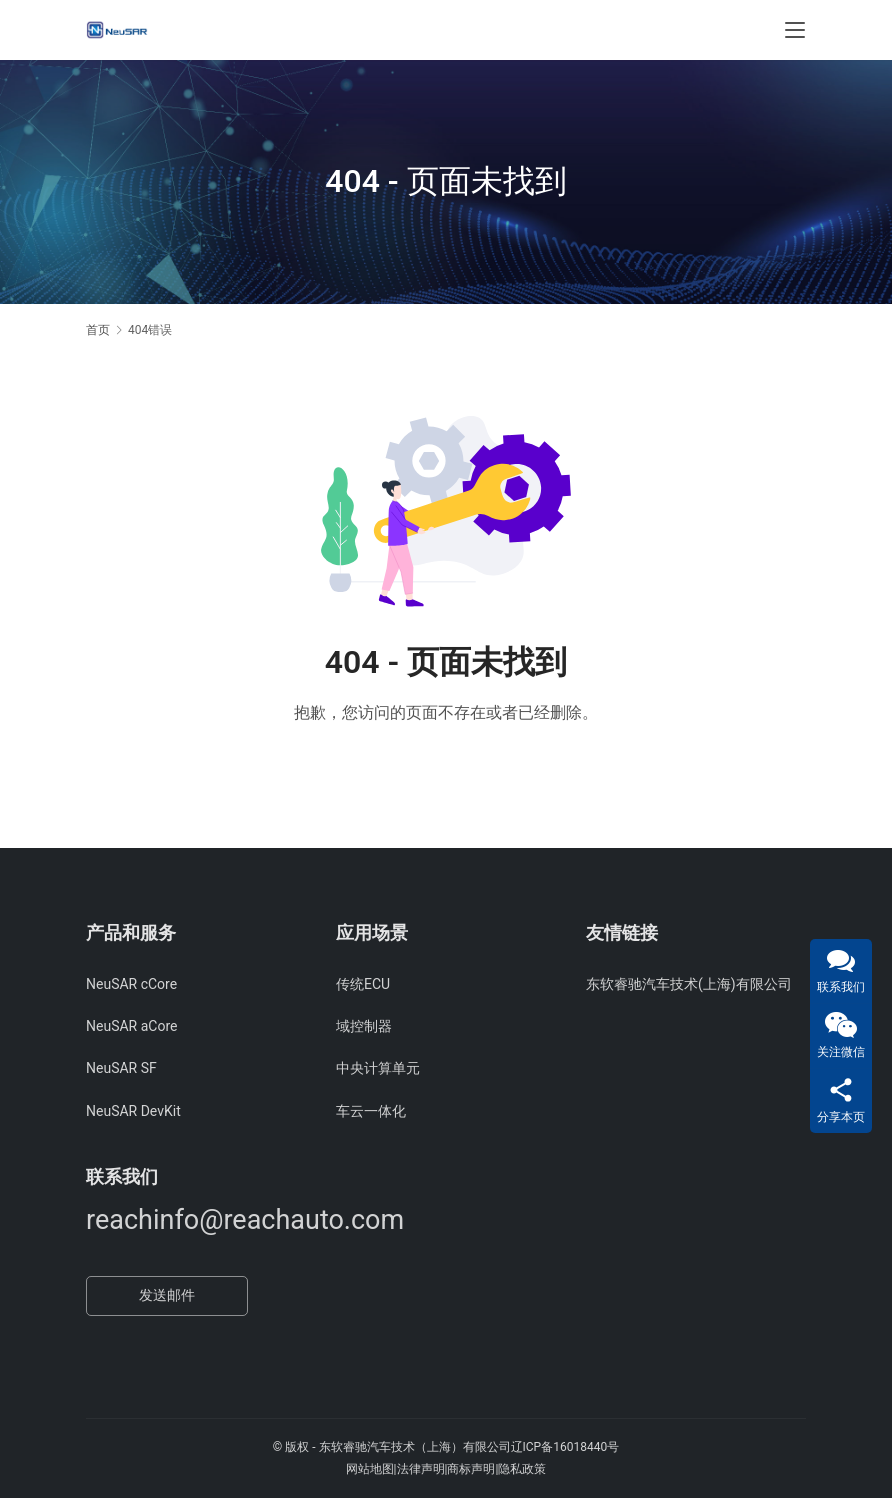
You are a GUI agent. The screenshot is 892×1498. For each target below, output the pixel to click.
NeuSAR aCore (131, 1026)
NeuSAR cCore (131, 984)
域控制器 (364, 1026)
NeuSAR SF (121, 1068)
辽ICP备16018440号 (565, 1447)
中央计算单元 (378, 1068)
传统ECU (363, 984)
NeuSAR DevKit (133, 1111)
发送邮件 (167, 1295)
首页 (98, 330)
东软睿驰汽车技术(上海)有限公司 (689, 984)
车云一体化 (371, 1111)
